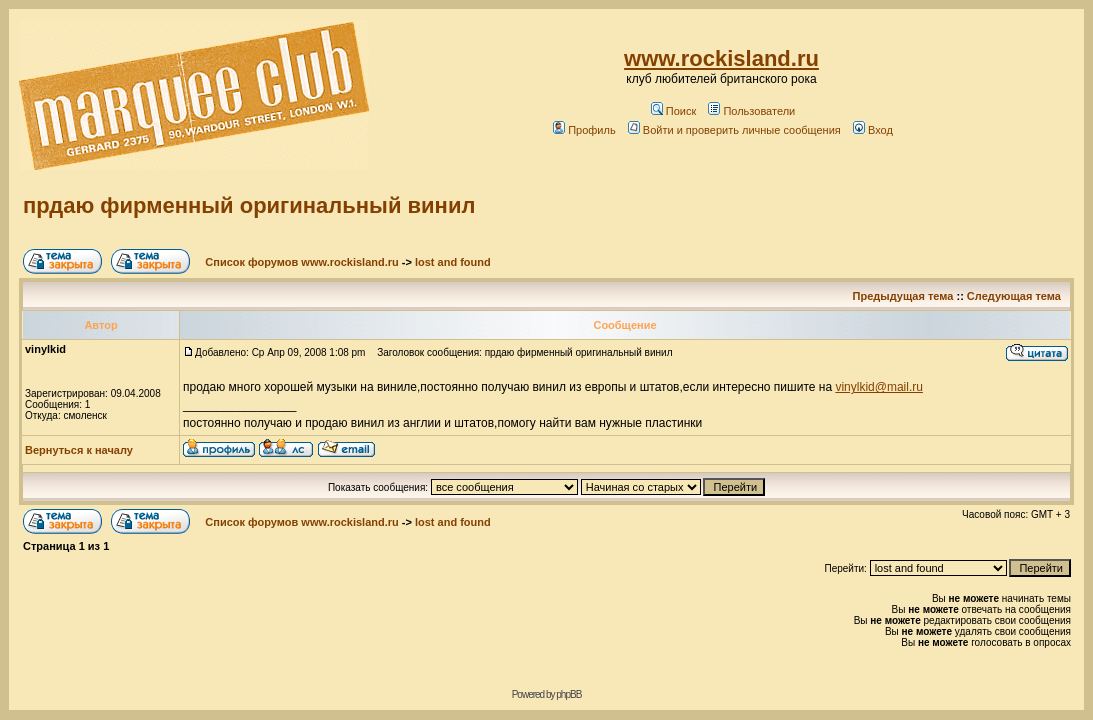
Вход (873, 130)
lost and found (453, 262)
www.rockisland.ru (721, 58)
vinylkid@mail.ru (879, 387)
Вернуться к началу (79, 450)
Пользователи (751, 111)
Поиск (673, 111)
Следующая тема (1014, 296)
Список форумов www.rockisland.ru (301, 262)
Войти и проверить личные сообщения (734, 130)
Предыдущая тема (903, 296)
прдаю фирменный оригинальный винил (249, 205)
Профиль (584, 130)
